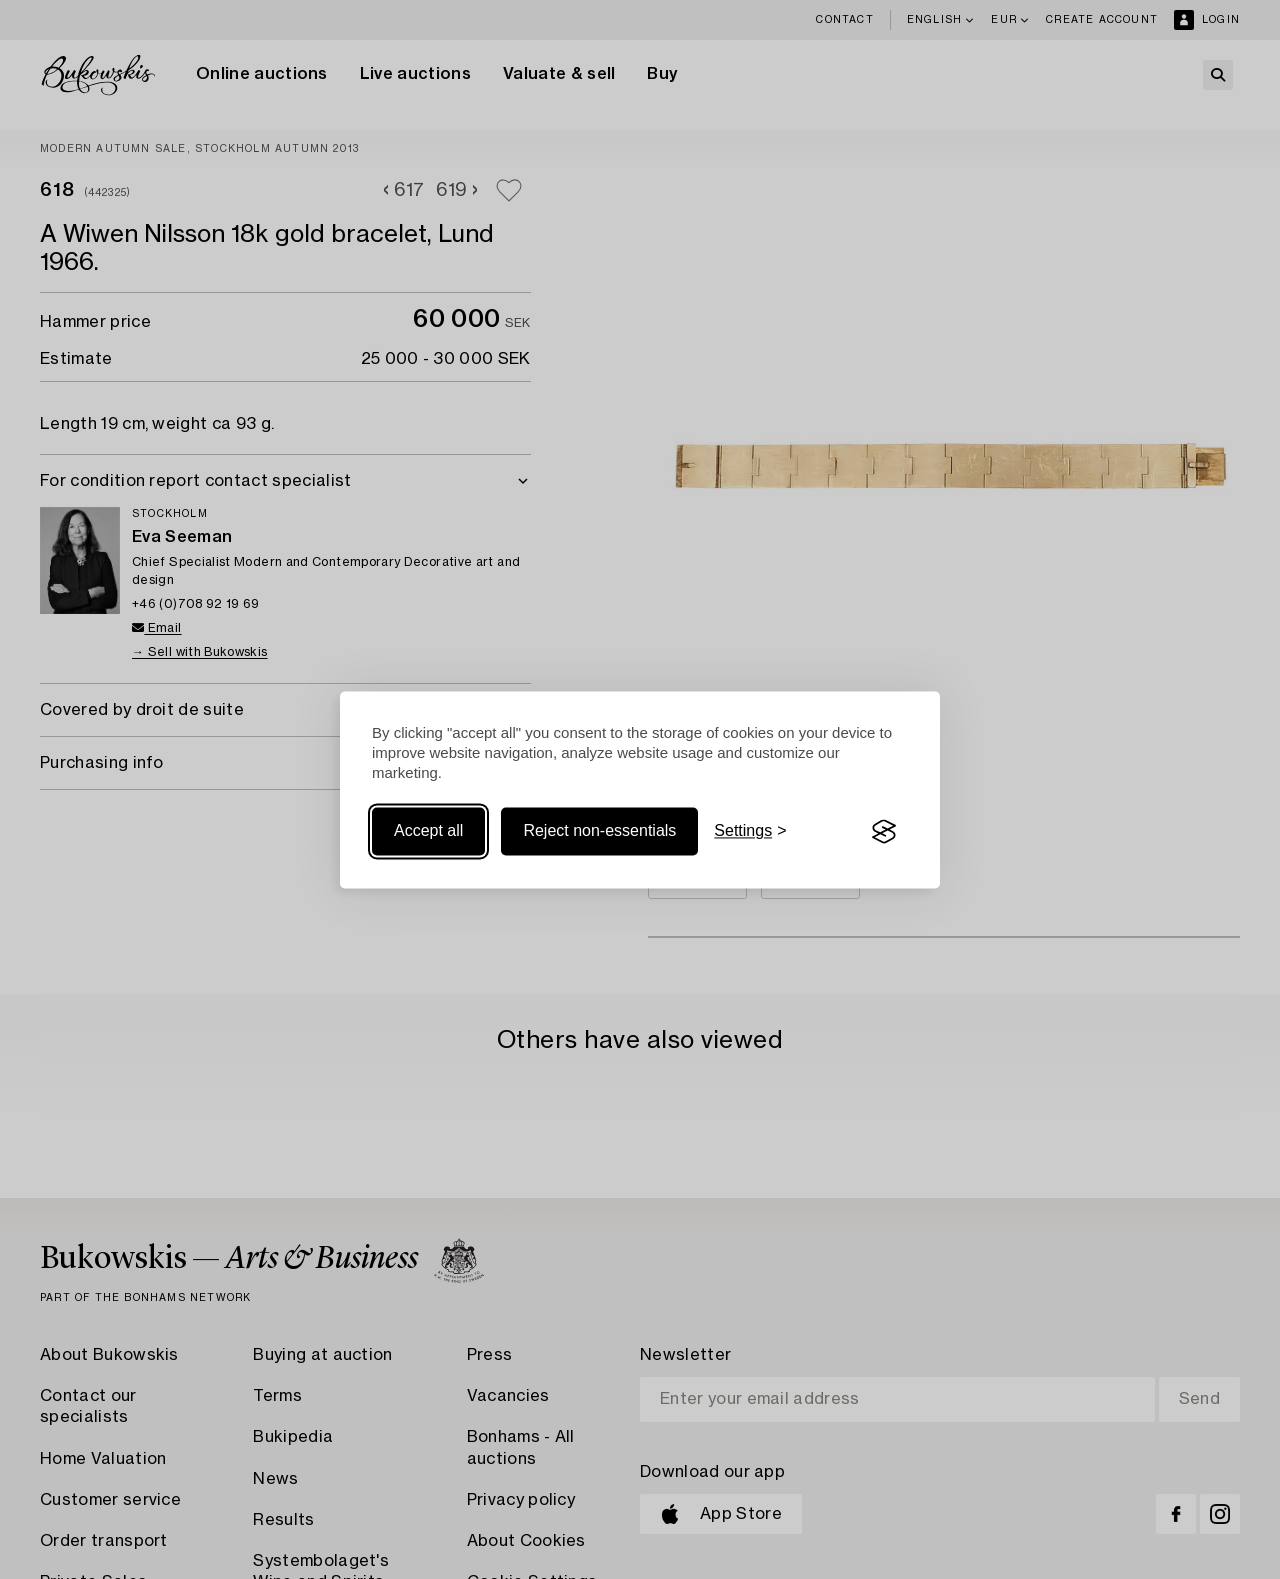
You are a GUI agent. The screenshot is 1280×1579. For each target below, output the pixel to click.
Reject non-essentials (599, 831)
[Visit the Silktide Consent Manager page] (884, 832)
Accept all (428, 831)
